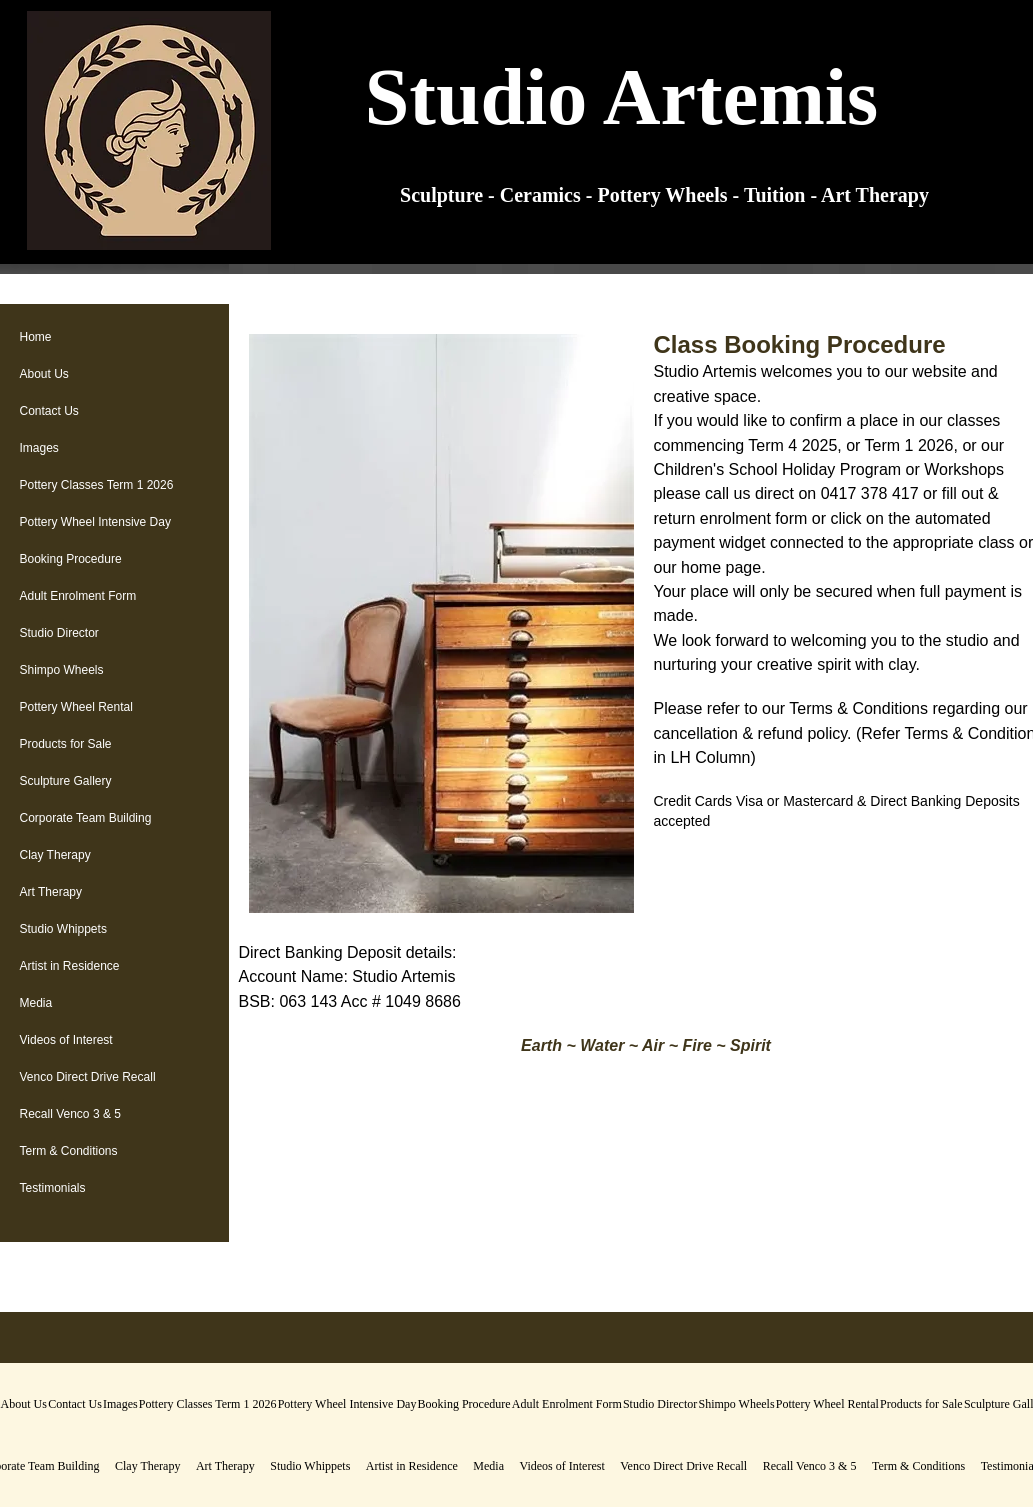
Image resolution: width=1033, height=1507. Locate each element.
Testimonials (53, 1188)
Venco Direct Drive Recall (88, 1077)
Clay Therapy (55, 855)
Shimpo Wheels (62, 670)
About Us (44, 374)
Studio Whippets (63, 929)
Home (36, 337)
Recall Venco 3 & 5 (70, 1114)
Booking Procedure (71, 559)
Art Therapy (51, 892)
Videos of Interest (66, 1040)
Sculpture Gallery (66, 781)
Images (39, 448)
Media (36, 1003)
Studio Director (59, 633)
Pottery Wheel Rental (76, 707)
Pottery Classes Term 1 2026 (97, 485)
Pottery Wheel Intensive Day (95, 522)
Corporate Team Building (86, 818)
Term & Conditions (69, 1151)
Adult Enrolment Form (78, 596)
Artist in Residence (70, 966)
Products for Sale (66, 744)
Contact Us (49, 411)
